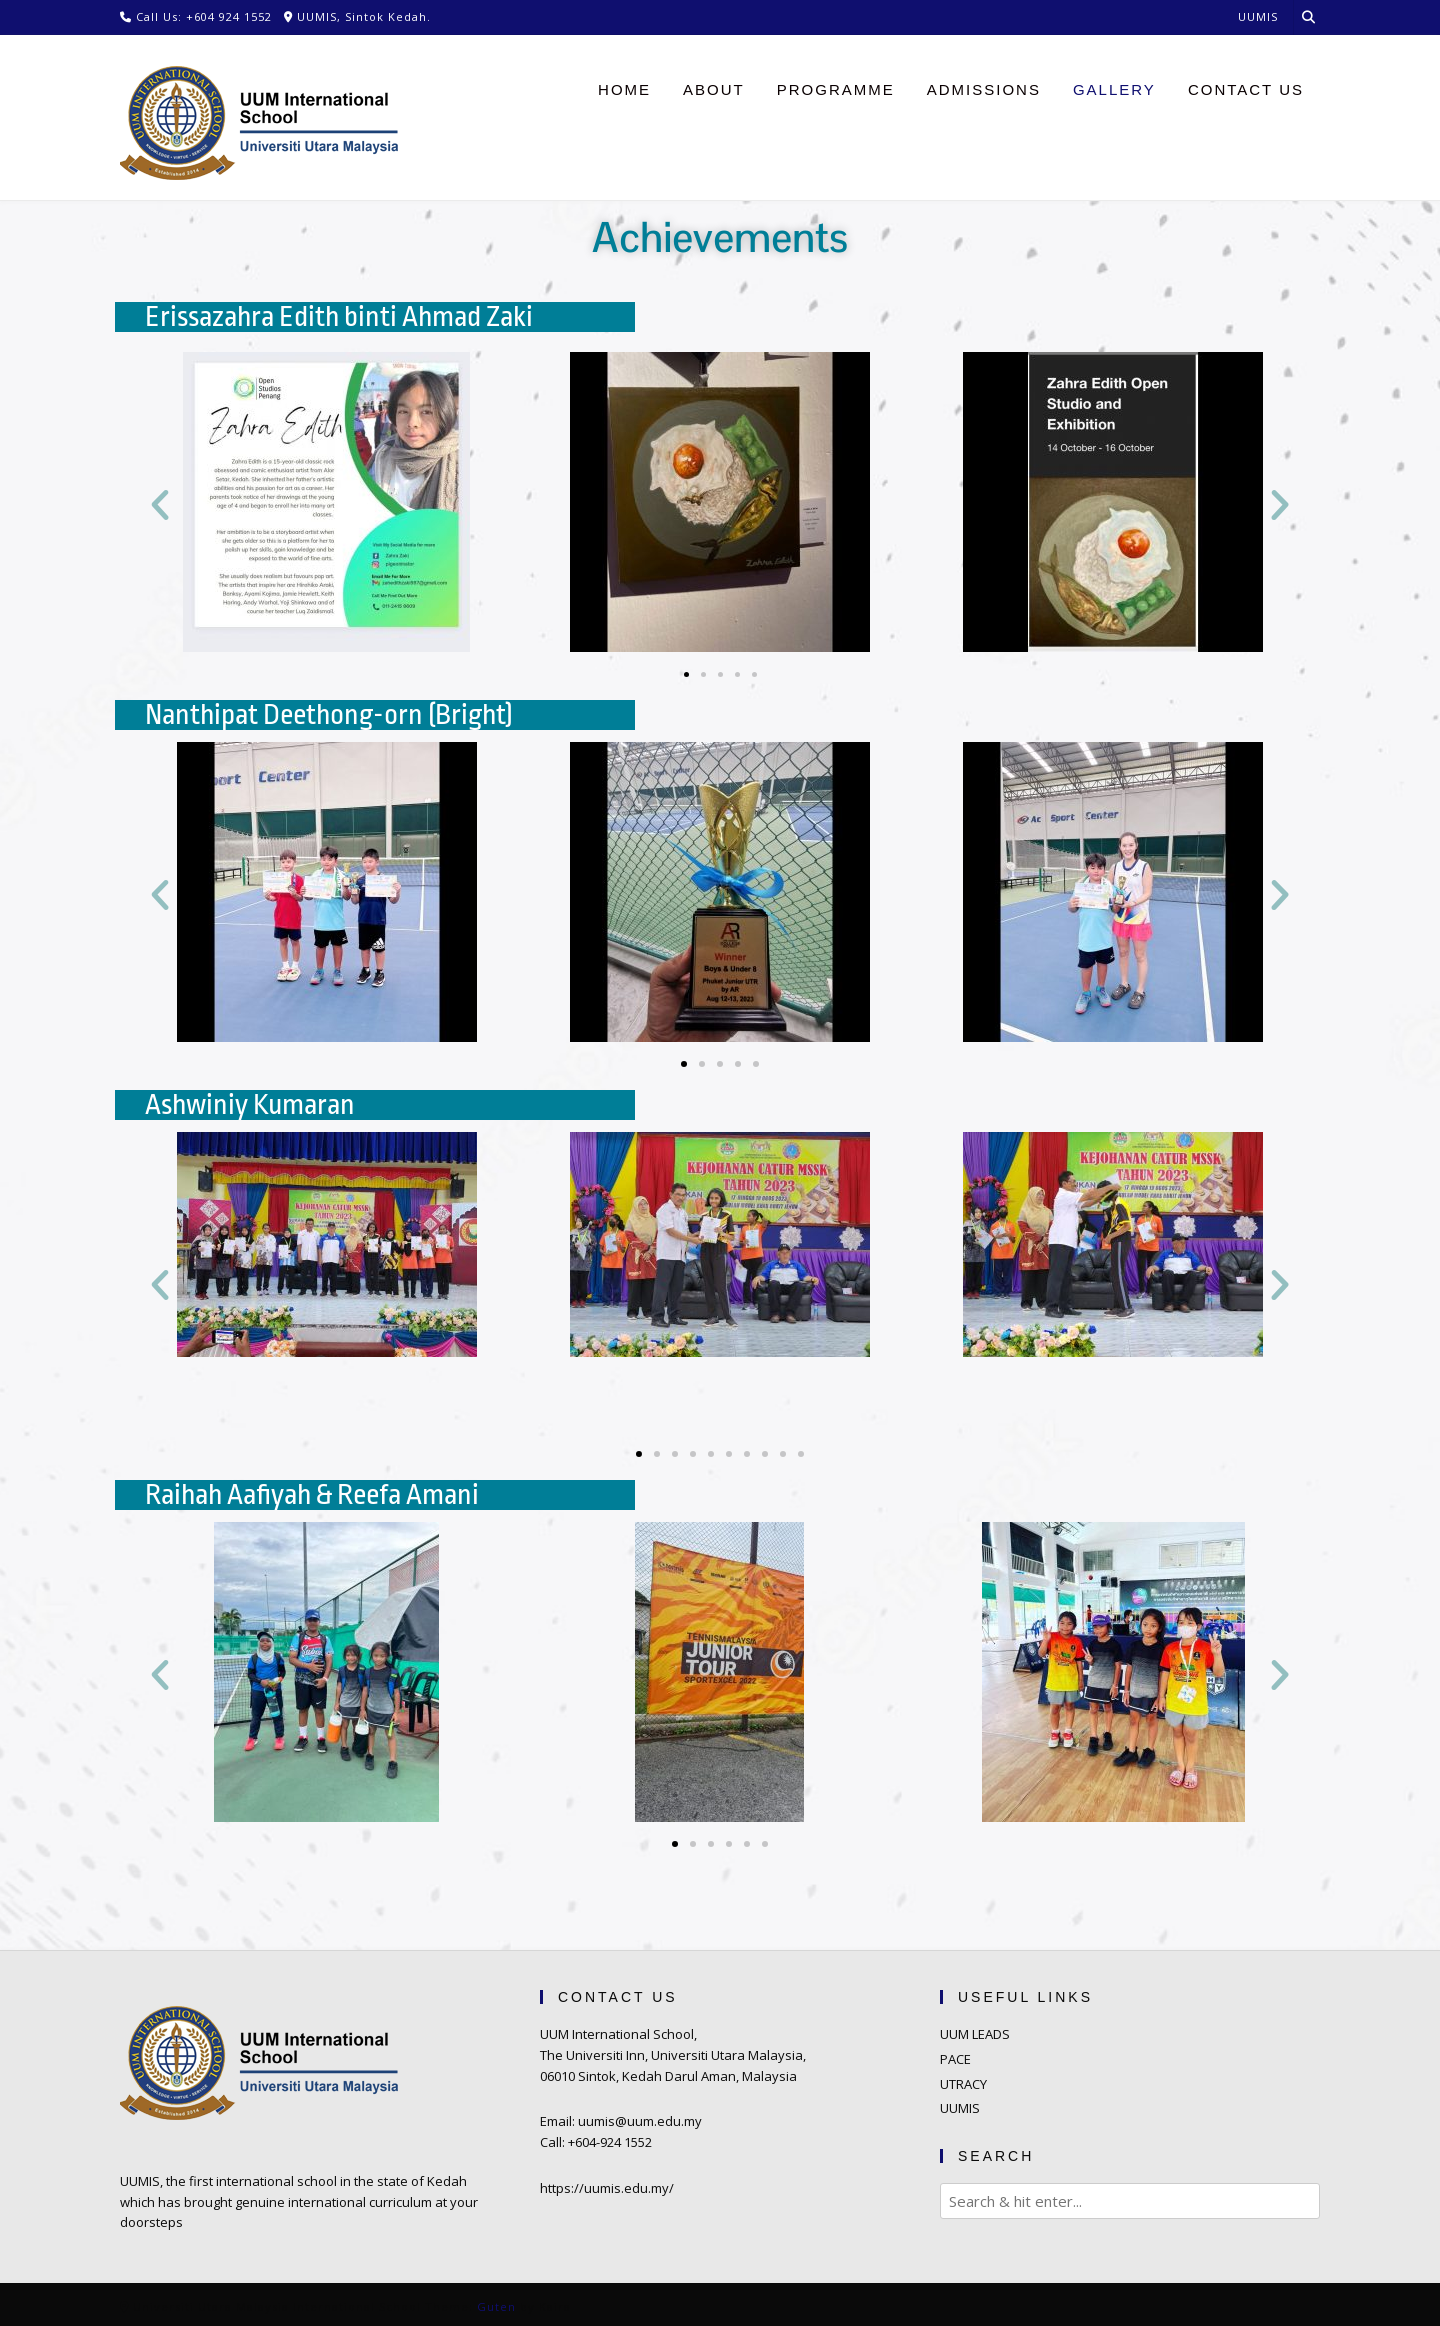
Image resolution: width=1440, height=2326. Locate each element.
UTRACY (963, 2084)
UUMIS (960, 2108)
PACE (955, 2059)
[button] (160, 505)
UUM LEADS (975, 2034)
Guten (496, 2306)
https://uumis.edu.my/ (607, 2188)
